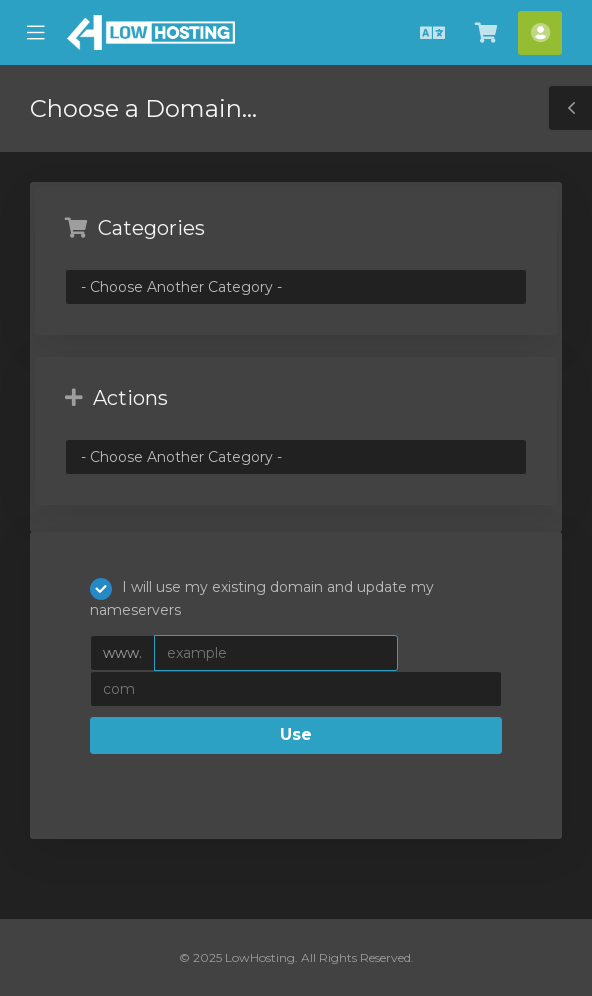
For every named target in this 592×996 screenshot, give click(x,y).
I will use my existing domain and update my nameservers (262, 598)
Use (296, 734)
